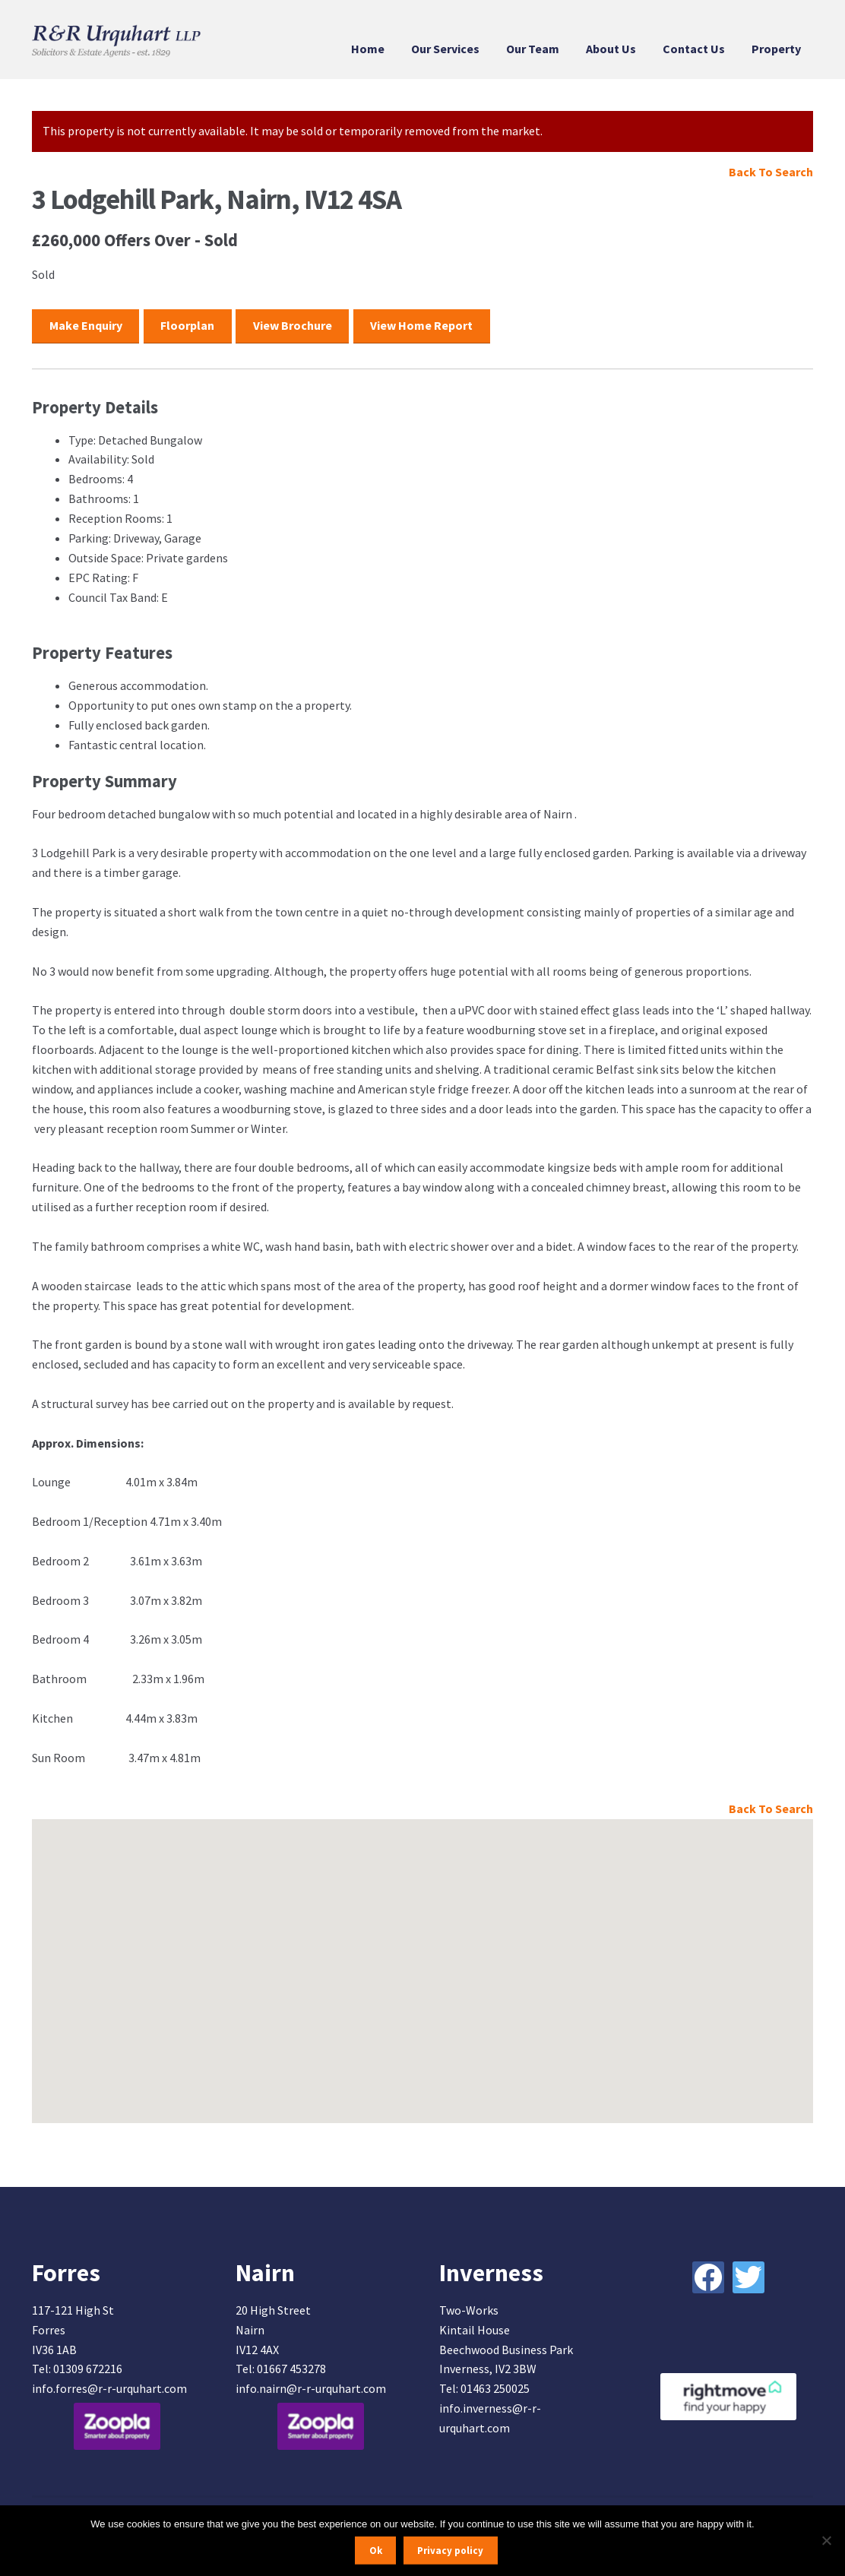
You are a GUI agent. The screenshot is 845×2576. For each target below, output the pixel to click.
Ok (375, 2550)
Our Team (532, 48)
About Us (611, 48)
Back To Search (771, 171)
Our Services (445, 48)
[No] (826, 2540)
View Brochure (292, 325)
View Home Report (421, 325)
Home (368, 48)
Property (776, 48)
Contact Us (694, 48)
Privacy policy (450, 2550)
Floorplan (187, 325)
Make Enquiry (85, 325)
